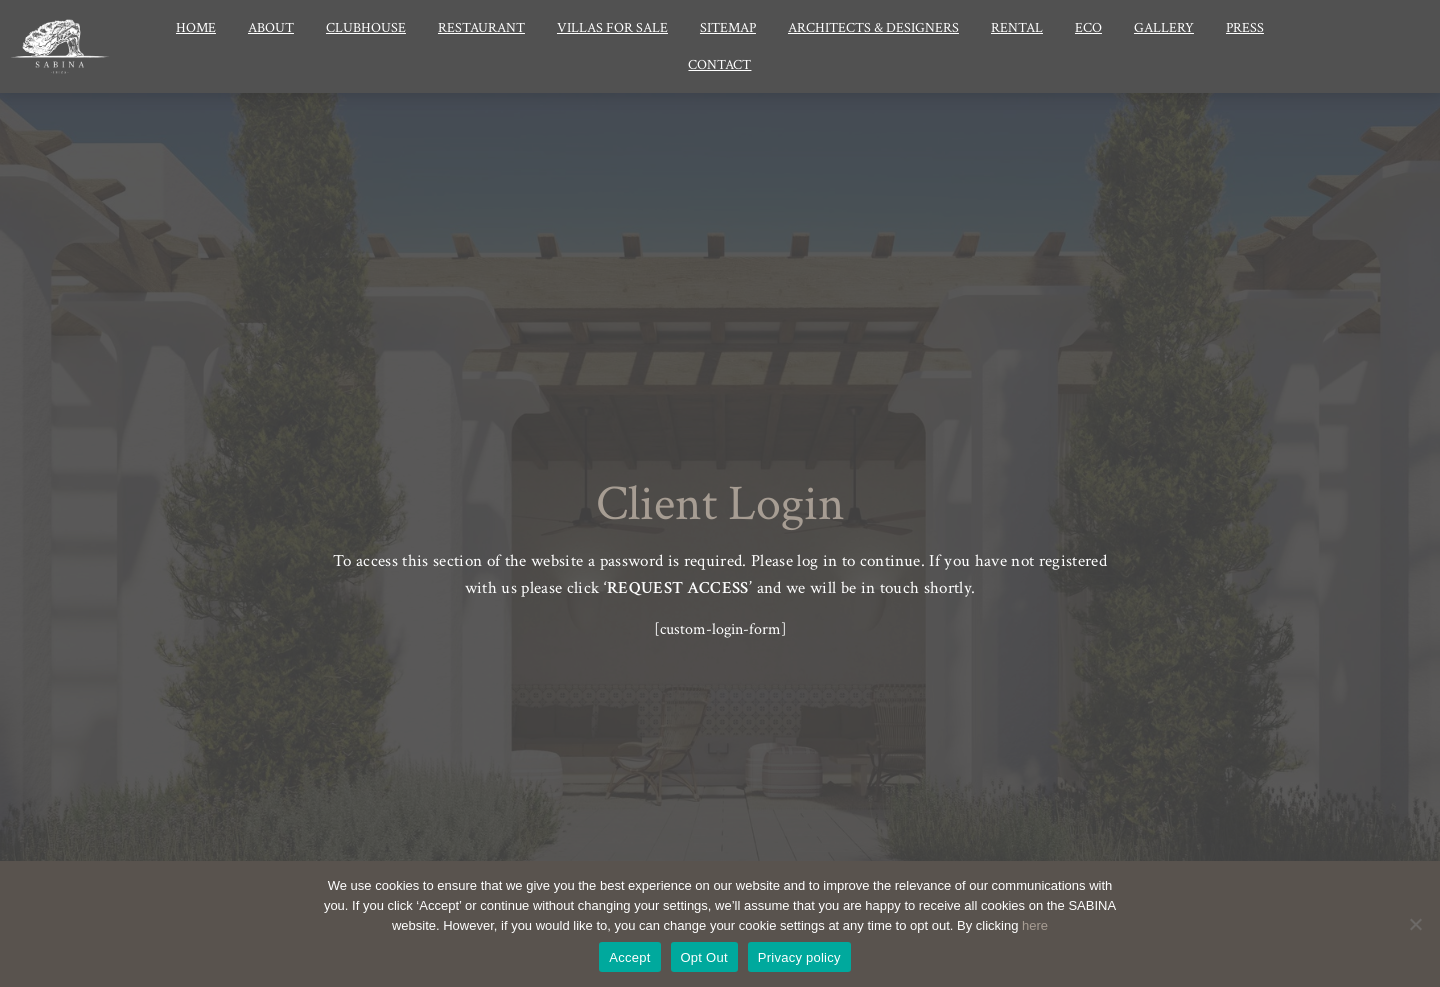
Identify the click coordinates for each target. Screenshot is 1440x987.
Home (196, 28)
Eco (1088, 28)
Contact (719, 65)
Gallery (1164, 28)
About (271, 28)
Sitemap (728, 28)
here (1035, 925)
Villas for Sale (612, 28)
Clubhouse (366, 28)
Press (1245, 28)
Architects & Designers (873, 28)
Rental (1017, 28)
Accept (629, 957)
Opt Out (704, 957)
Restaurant (481, 28)
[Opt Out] (1415, 924)
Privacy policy (799, 957)
